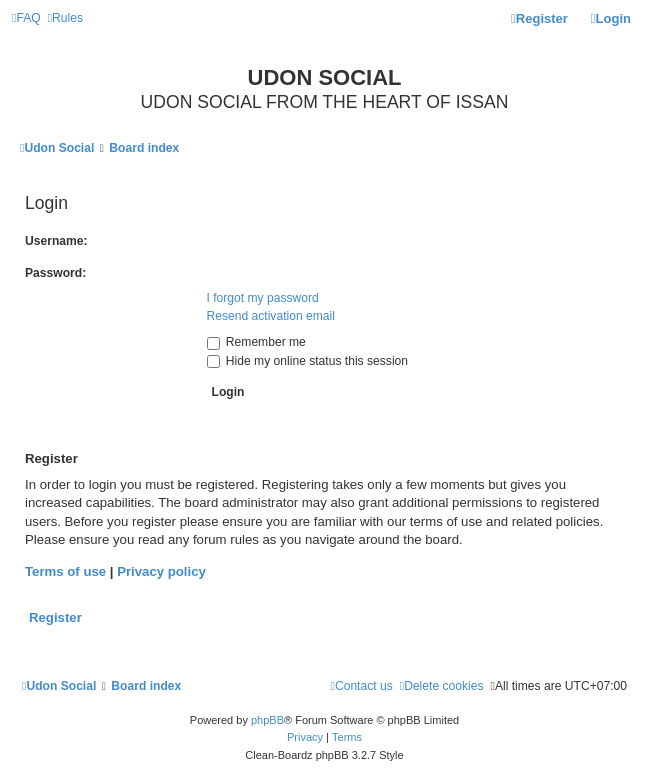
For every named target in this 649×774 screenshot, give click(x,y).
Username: (56, 241)
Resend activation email (271, 316)
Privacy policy (161, 571)
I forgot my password (263, 298)
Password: (55, 273)
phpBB (267, 720)
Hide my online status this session (308, 361)
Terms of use (65, 571)
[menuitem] (26, 18)
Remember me (256, 342)
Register (55, 617)
